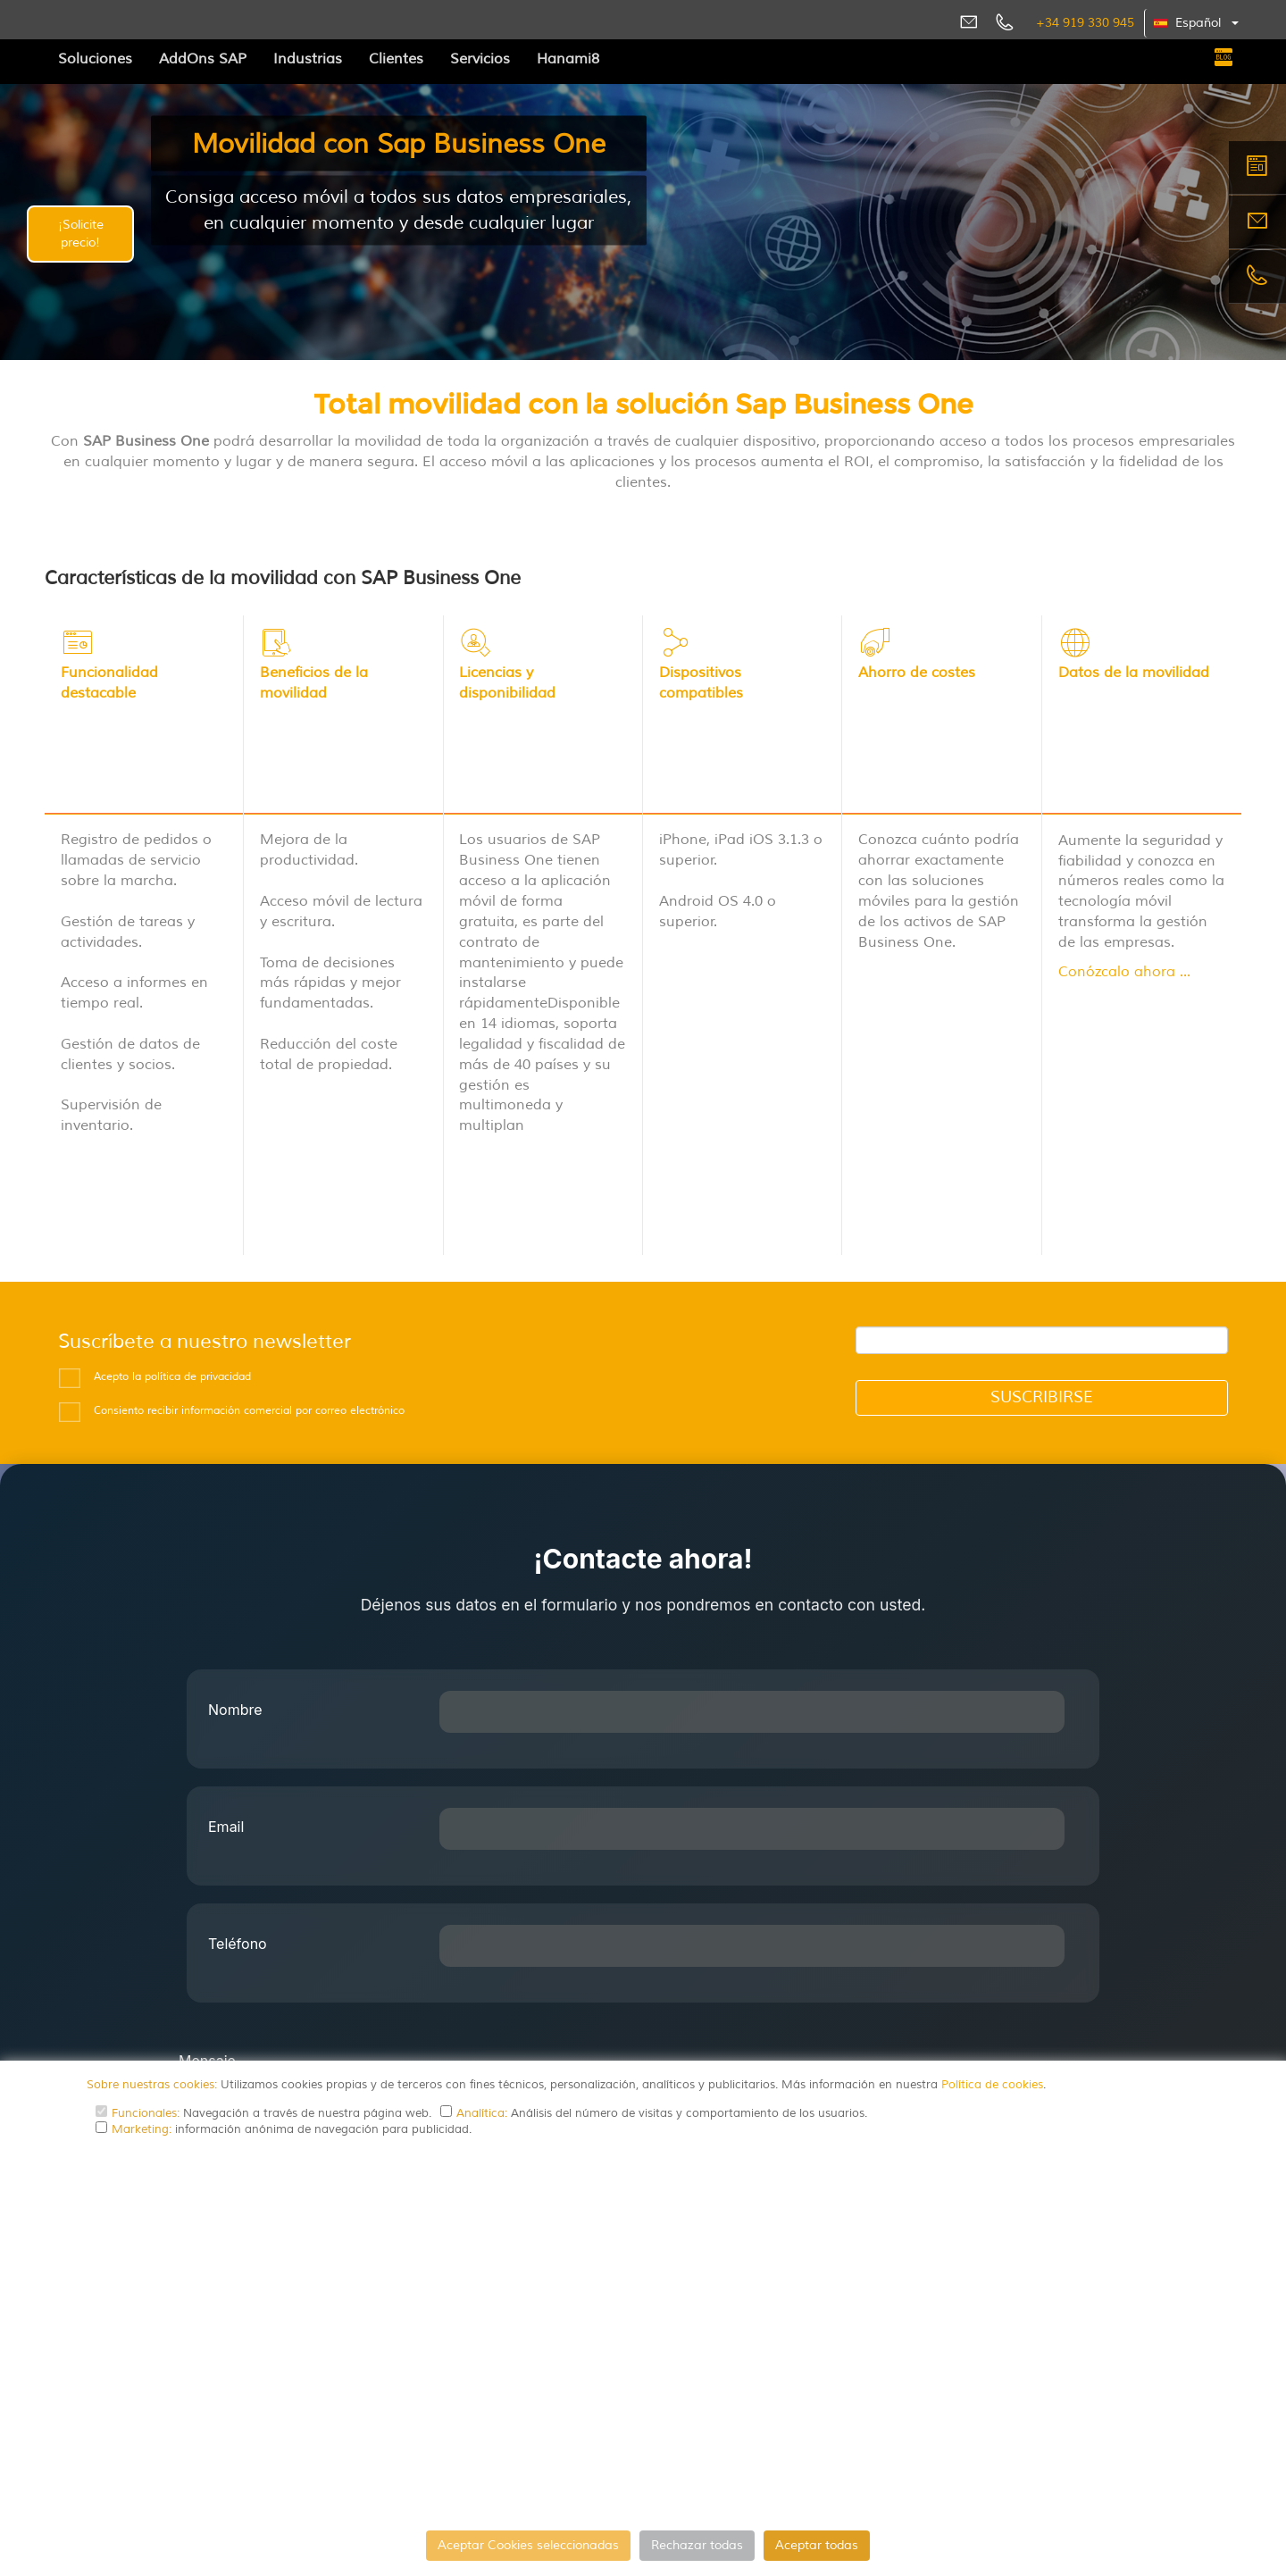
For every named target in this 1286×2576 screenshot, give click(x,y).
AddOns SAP (202, 59)
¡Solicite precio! (81, 233)
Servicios (480, 59)
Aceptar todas (816, 2545)
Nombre (235, 1564)
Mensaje (207, 1915)
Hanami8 (568, 59)
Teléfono (237, 1798)
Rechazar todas (697, 2545)
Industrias (307, 59)
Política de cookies (992, 2085)
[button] (1197, 23)
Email (226, 1681)
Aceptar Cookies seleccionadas (528, 2545)
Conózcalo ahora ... (1124, 915)
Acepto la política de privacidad (172, 1231)
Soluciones (95, 59)
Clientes (396, 59)
